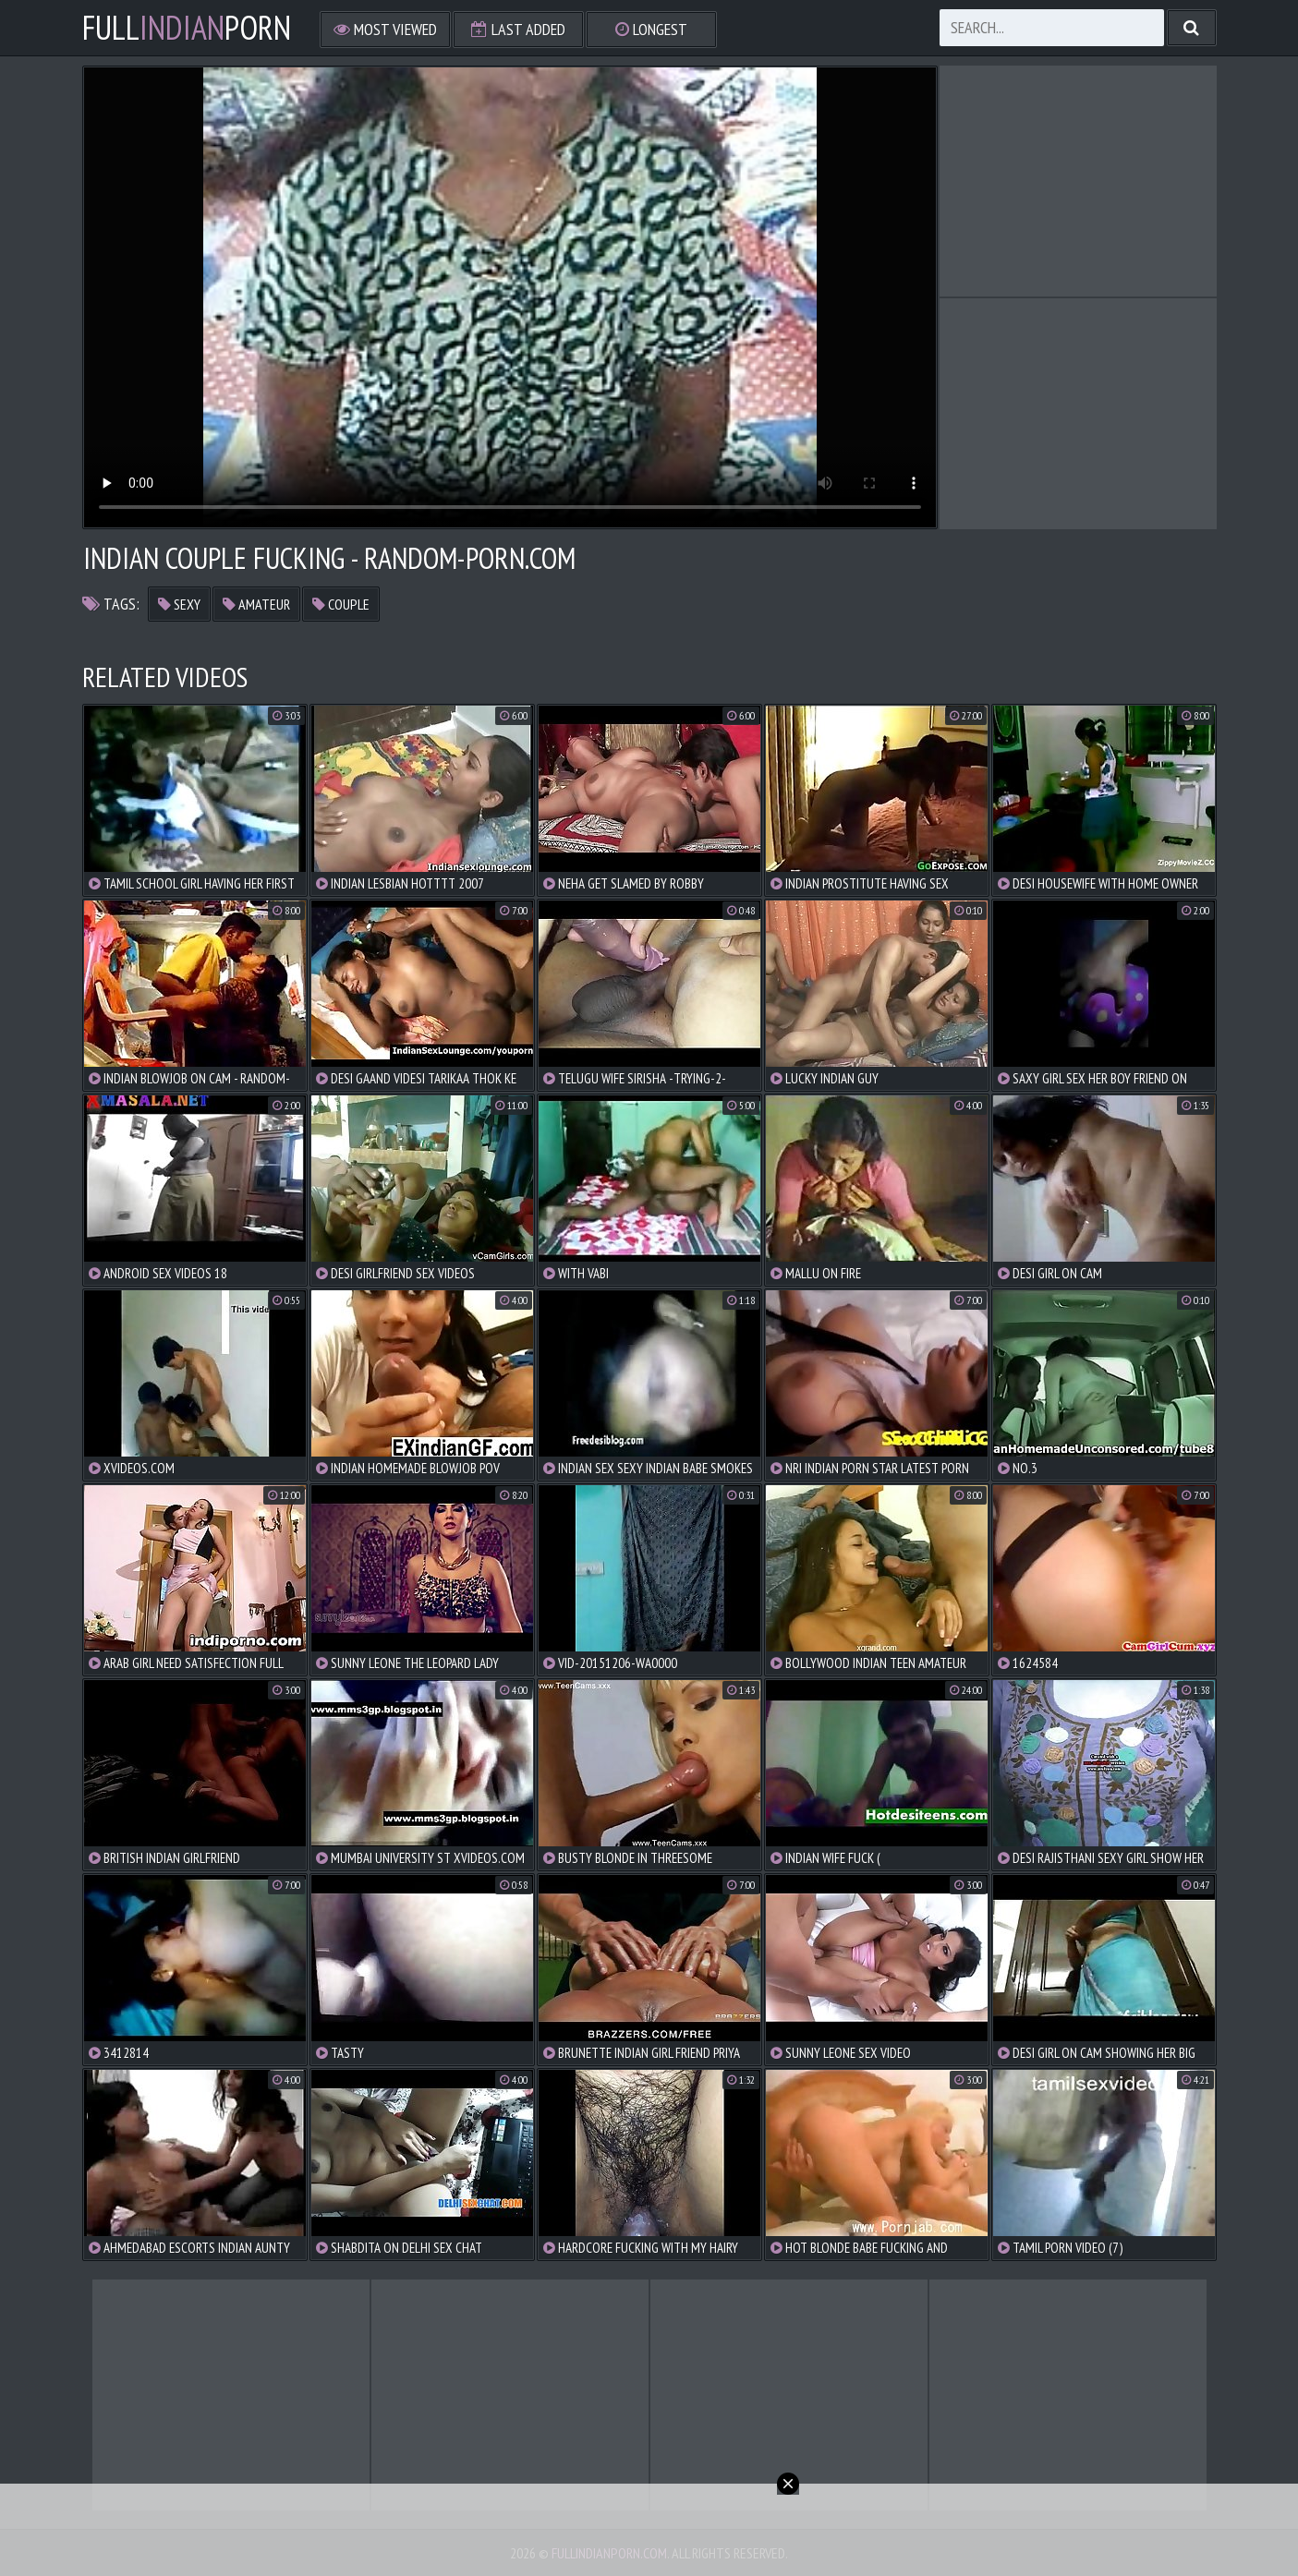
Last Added (518, 29)
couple (341, 604)
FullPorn (186, 27)
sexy (179, 604)
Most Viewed (385, 29)
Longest (651, 29)
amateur (256, 604)
